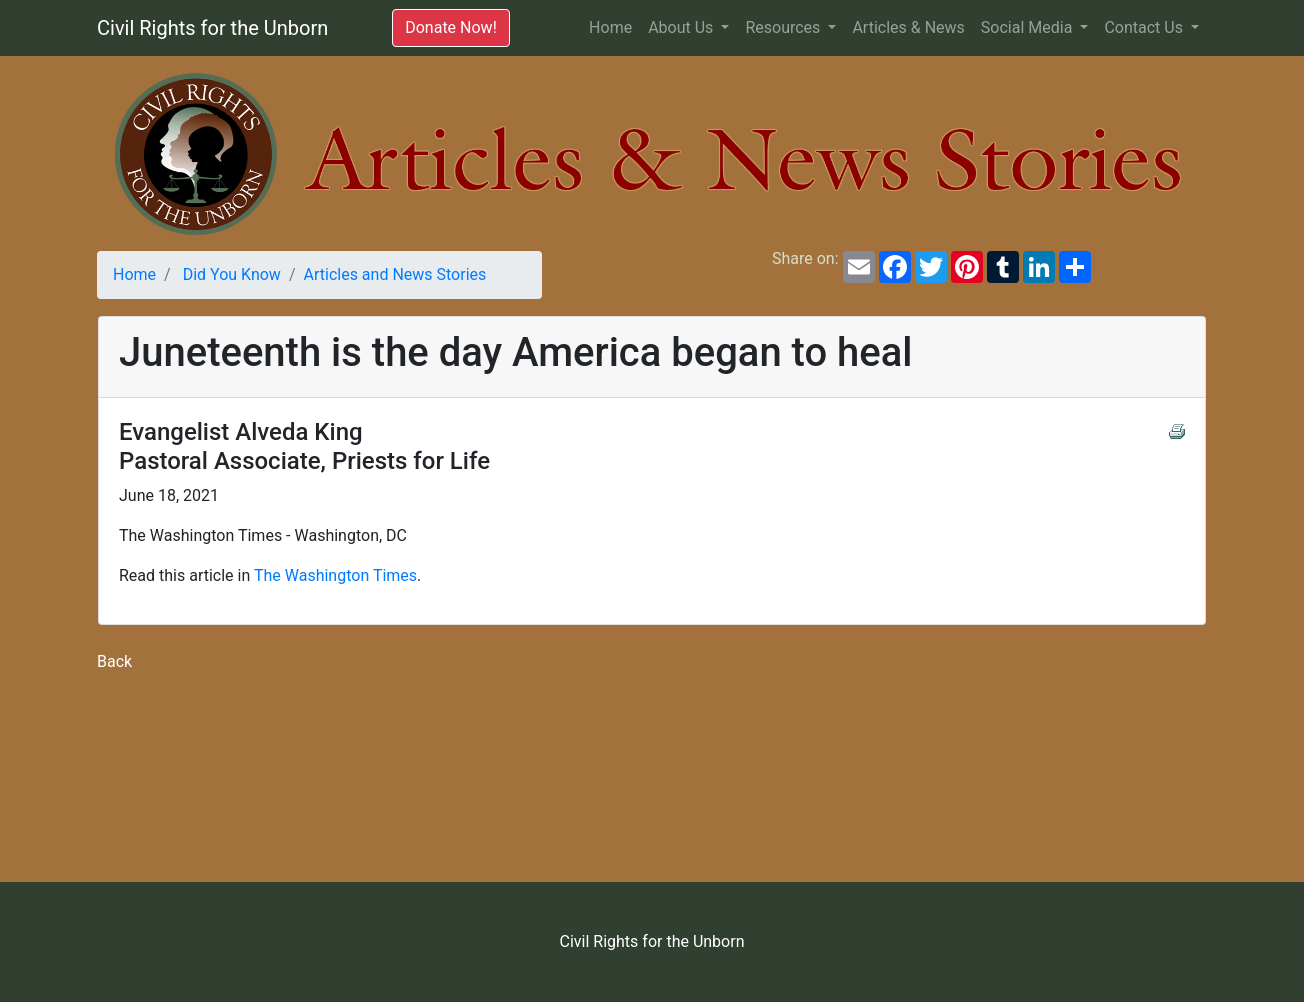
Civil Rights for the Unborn (212, 28)
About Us (682, 27)
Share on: (801, 259)
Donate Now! (451, 27)
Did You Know (232, 274)
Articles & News (908, 27)
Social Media (1029, 27)
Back (114, 661)
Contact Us (1145, 27)
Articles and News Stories (395, 274)
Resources (784, 27)
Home (614, 26)
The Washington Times (335, 575)
